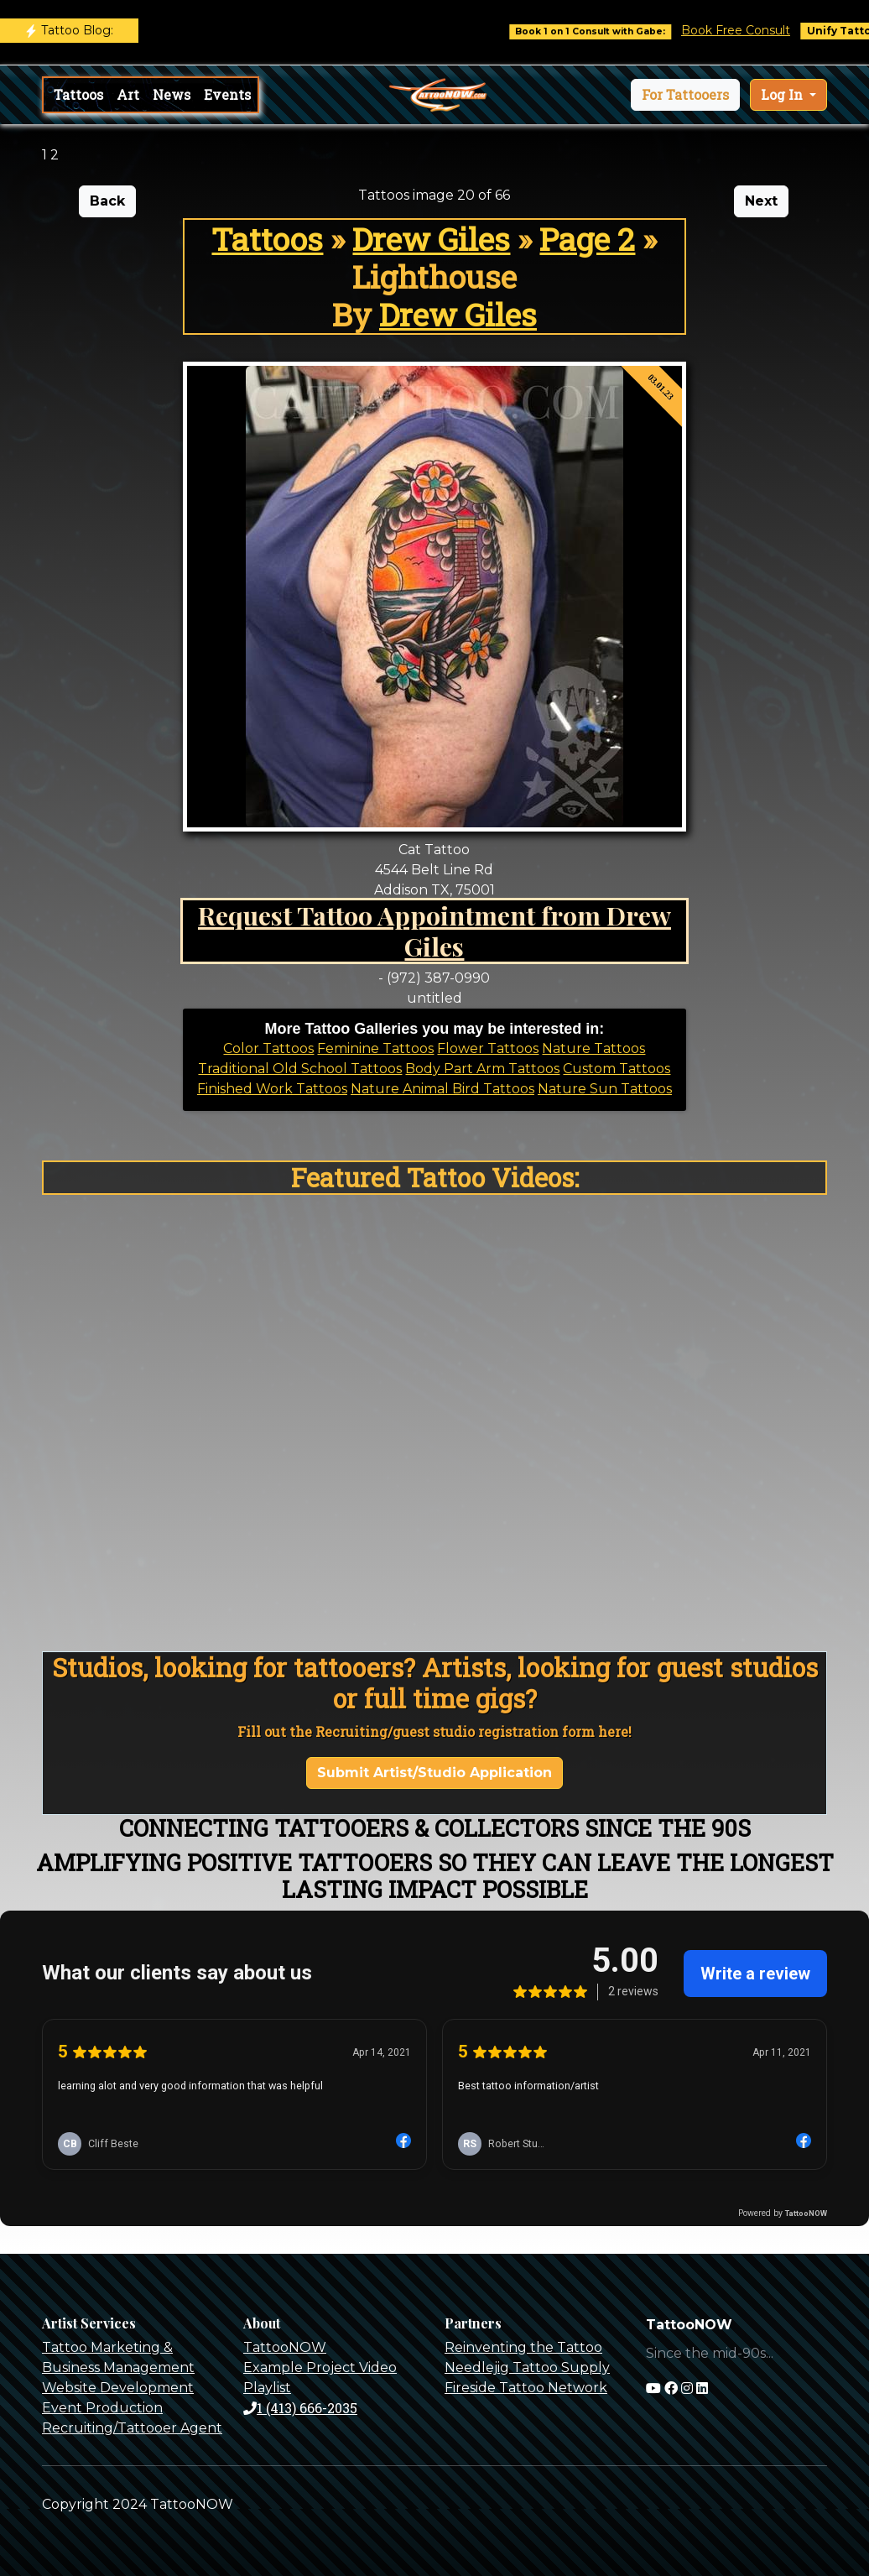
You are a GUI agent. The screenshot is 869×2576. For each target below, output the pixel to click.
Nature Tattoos (593, 1048)
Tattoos (78, 94)
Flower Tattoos (488, 1048)
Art (128, 94)
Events (227, 94)
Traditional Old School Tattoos (300, 1069)
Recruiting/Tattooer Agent (132, 2428)
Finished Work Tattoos (272, 1089)
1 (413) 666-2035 (300, 2408)
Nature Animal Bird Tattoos (442, 1089)
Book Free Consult (744, 30)
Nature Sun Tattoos (605, 1089)
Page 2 (587, 238)
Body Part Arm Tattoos (482, 1069)
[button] (685, 95)
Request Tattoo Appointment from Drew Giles (434, 930)
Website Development (118, 2388)
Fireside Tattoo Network (526, 2388)
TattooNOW (284, 2347)
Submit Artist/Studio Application (434, 1773)
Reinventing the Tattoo (523, 2347)
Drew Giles (431, 238)
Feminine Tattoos (375, 1048)
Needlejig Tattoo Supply (527, 2367)
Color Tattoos (268, 1048)
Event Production (102, 2408)
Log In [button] (783, 94)
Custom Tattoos (616, 1069)
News (171, 94)
